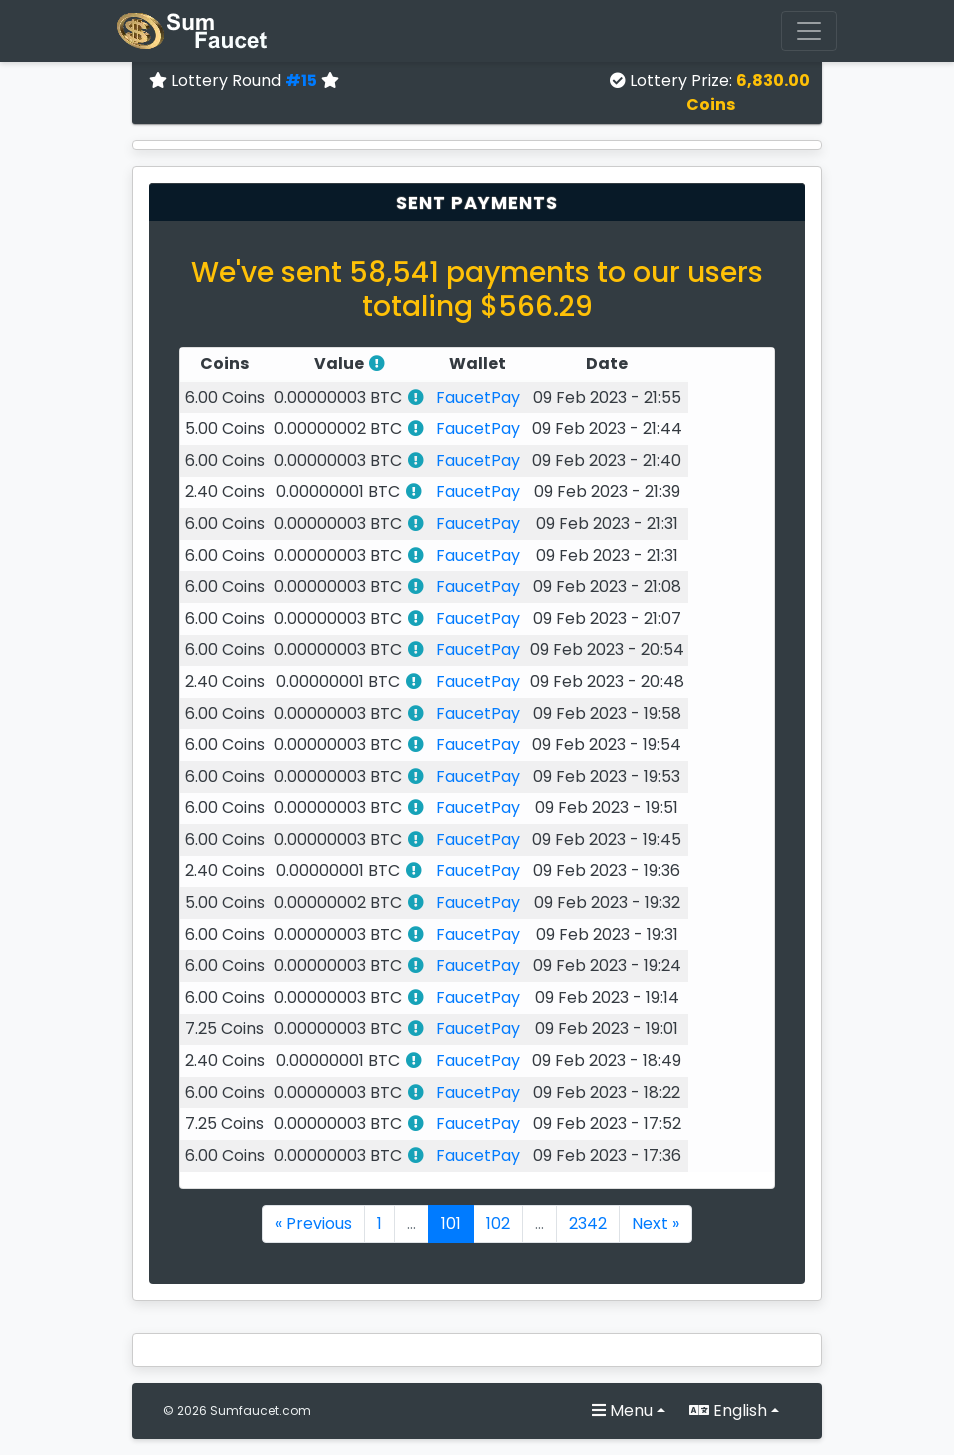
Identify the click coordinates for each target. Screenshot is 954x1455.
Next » (655, 1223)
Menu (622, 1410)
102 (498, 1223)
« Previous (313, 1223)
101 (451, 1223)
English (728, 1410)
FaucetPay (478, 397)
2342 (588, 1223)
